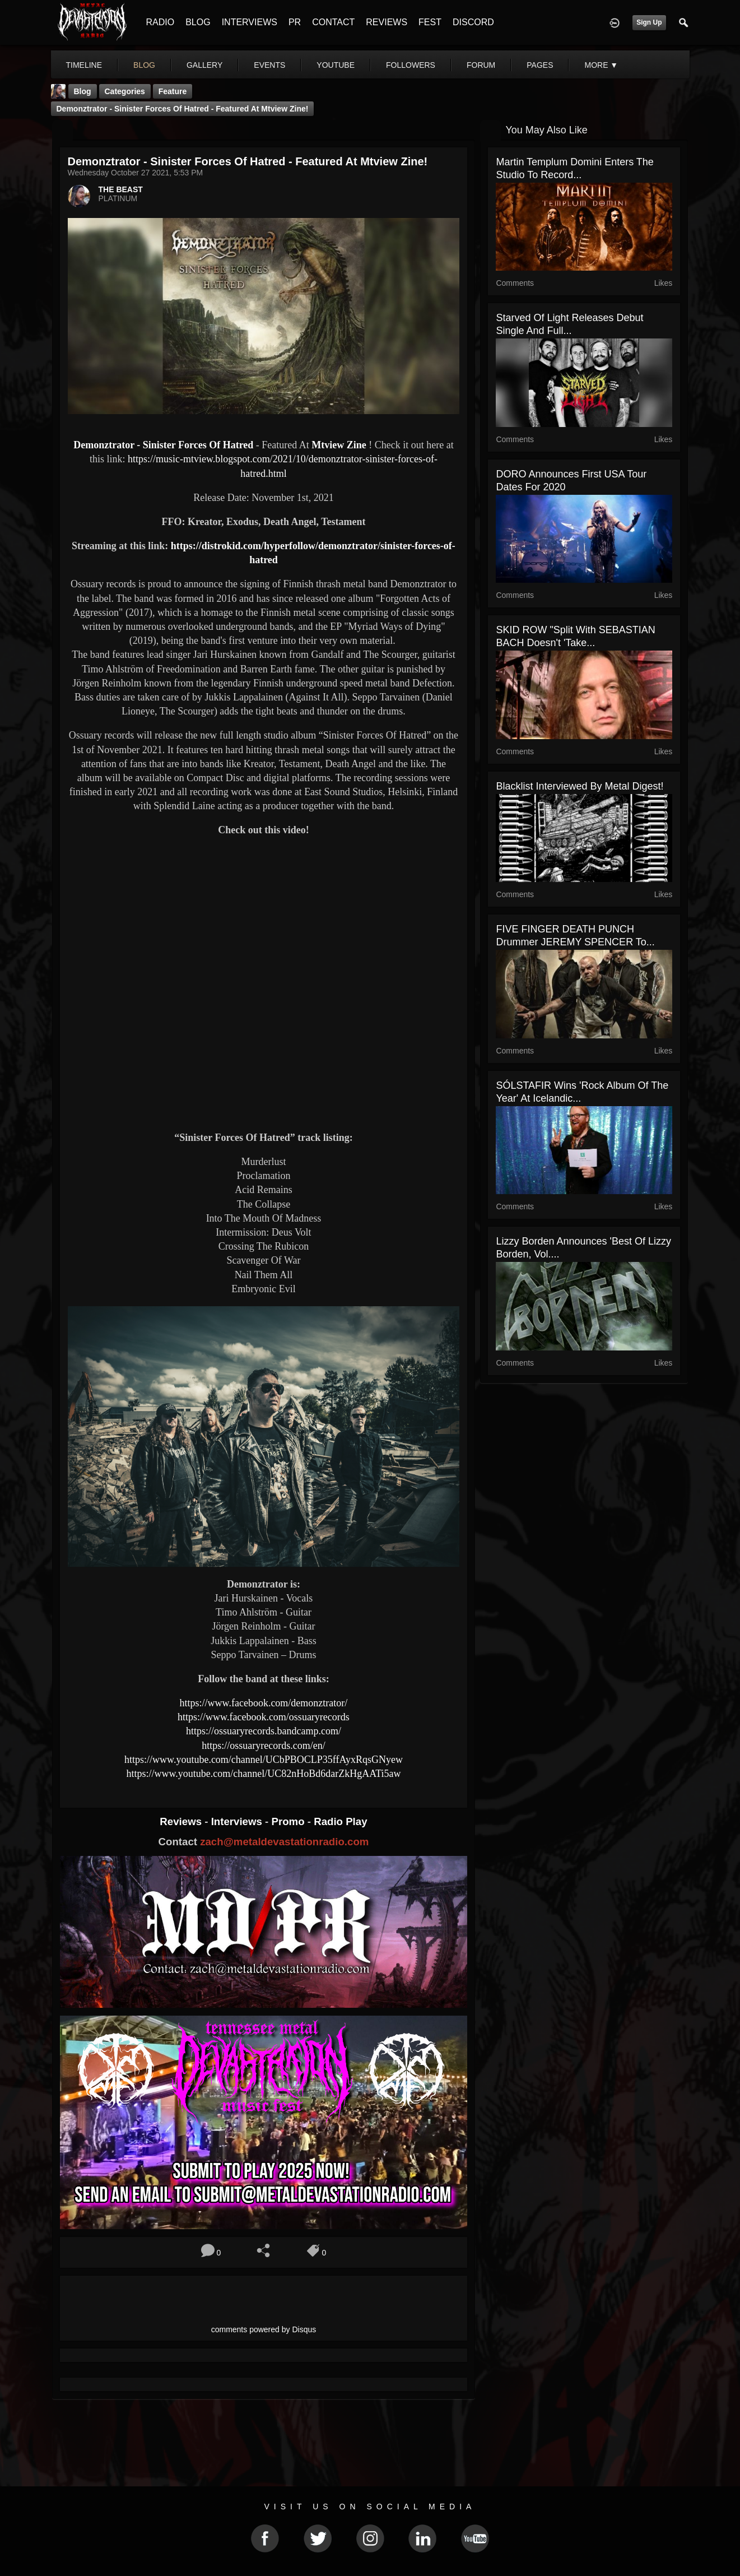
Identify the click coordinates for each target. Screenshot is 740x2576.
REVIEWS (386, 22)
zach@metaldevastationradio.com (284, 1842)
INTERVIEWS (249, 22)
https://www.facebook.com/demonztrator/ (264, 1703)
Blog (82, 91)
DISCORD (473, 22)
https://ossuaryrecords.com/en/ (263, 1745)
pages (540, 65)
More (601, 65)
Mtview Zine (338, 445)
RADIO (160, 22)
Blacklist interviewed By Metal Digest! (579, 786)
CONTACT (333, 22)
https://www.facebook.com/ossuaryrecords (264, 1717)
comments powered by (264, 2329)
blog (144, 65)
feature (173, 91)
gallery (204, 65)
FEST (429, 22)
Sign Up (649, 22)
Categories (125, 91)
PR (294, 22)
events (269, 65)
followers (410, 65)
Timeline (84, 65)
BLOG (197, 22)
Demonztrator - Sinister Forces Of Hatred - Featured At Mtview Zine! (183, 108)
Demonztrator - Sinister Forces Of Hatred (163, 445)
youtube (336, 65)
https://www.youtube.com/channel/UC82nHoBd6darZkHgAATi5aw (263, 1773)
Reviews (182, 1821)
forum (481, 65)
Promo (289, 1821)
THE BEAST (121, 189)
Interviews (238, 1821)
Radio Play (340, 1821)
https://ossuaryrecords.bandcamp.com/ (263, 1731)
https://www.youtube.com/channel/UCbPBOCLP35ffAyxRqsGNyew (263, 1759)
